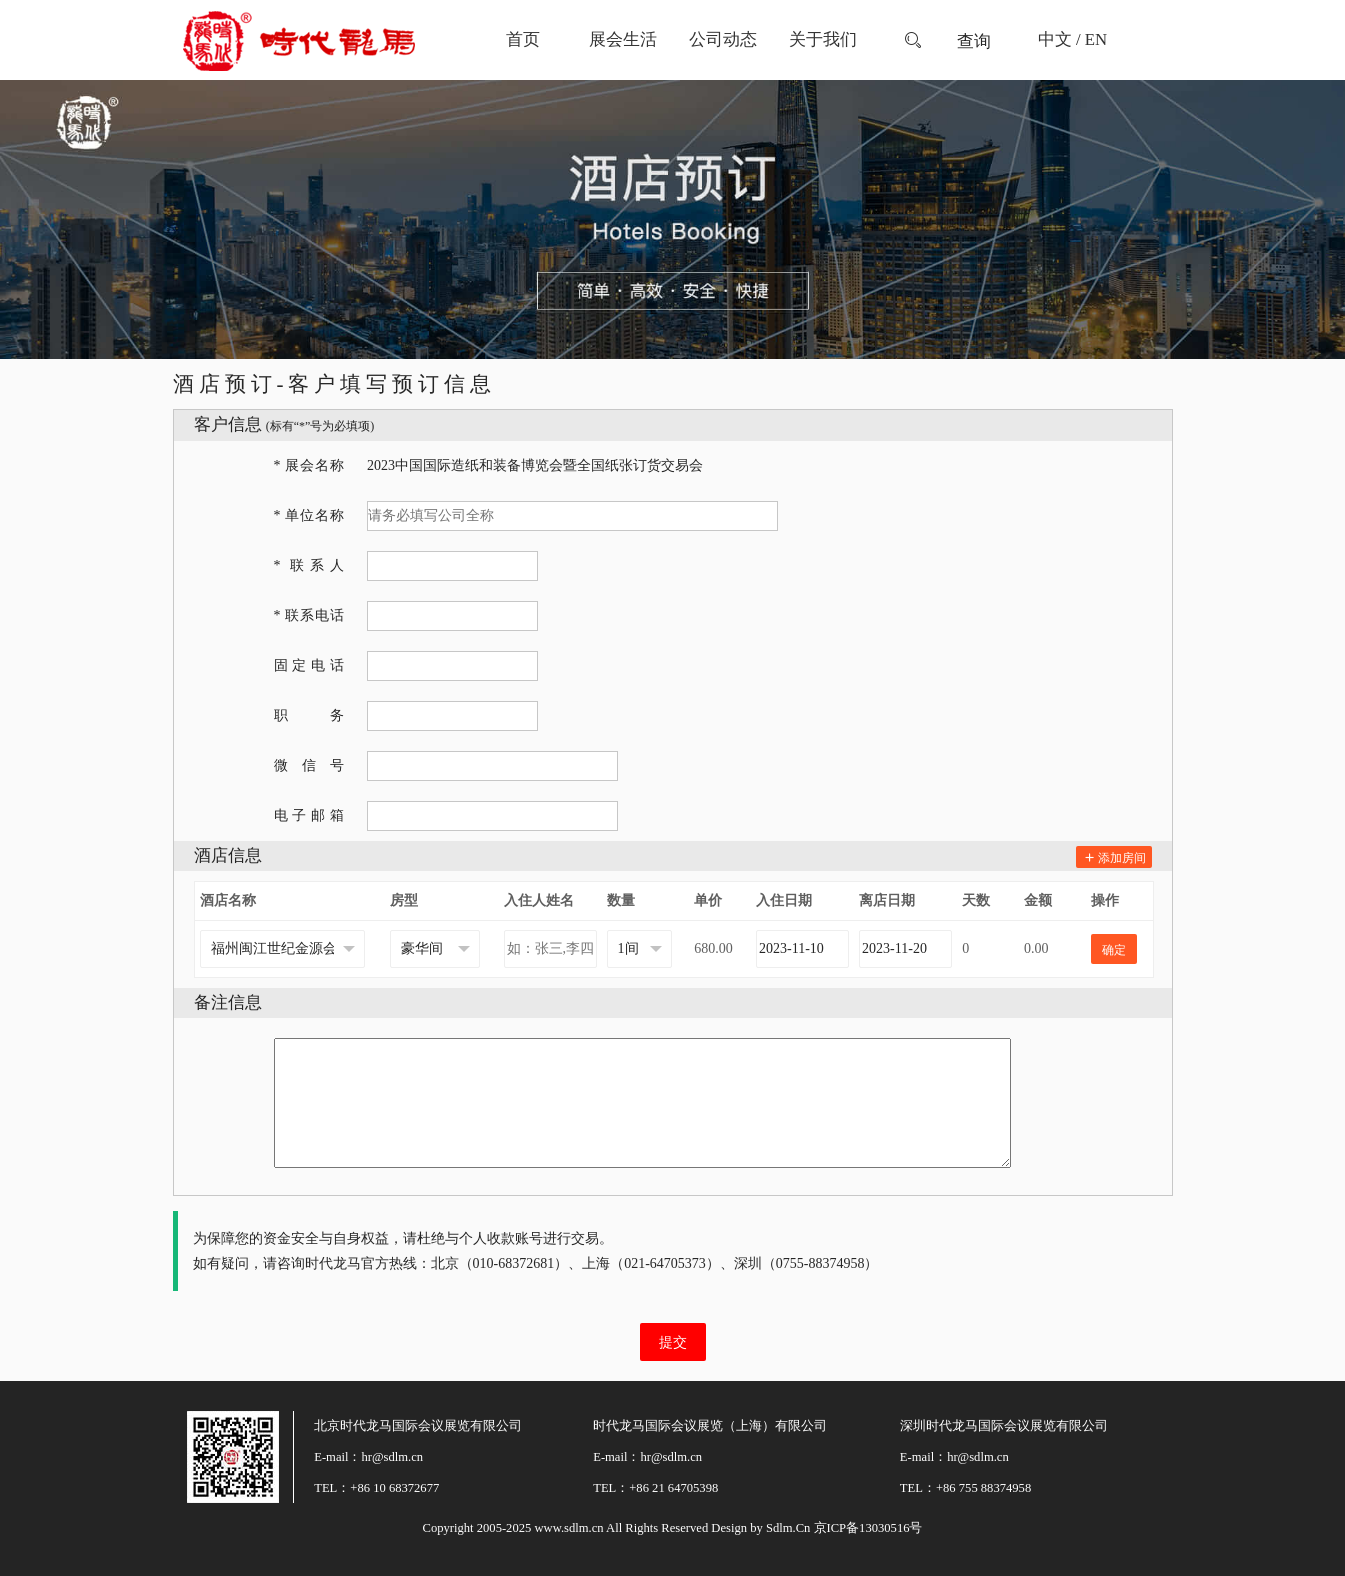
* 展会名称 (309, 465)
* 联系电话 (309, 615)
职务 (309, 715)
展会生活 (623, 39)
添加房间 (1114, 858)
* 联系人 (309, 565)
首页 (523, 39)
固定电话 (309, 665)
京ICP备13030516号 (868, 1528)
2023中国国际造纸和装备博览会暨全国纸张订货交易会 (535, 465)
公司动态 (723, 39)
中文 (1055, 39)
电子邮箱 (309, 815)
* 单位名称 (309, 515)
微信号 (309, 765)
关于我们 (823, 39)
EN (1096, 39)
